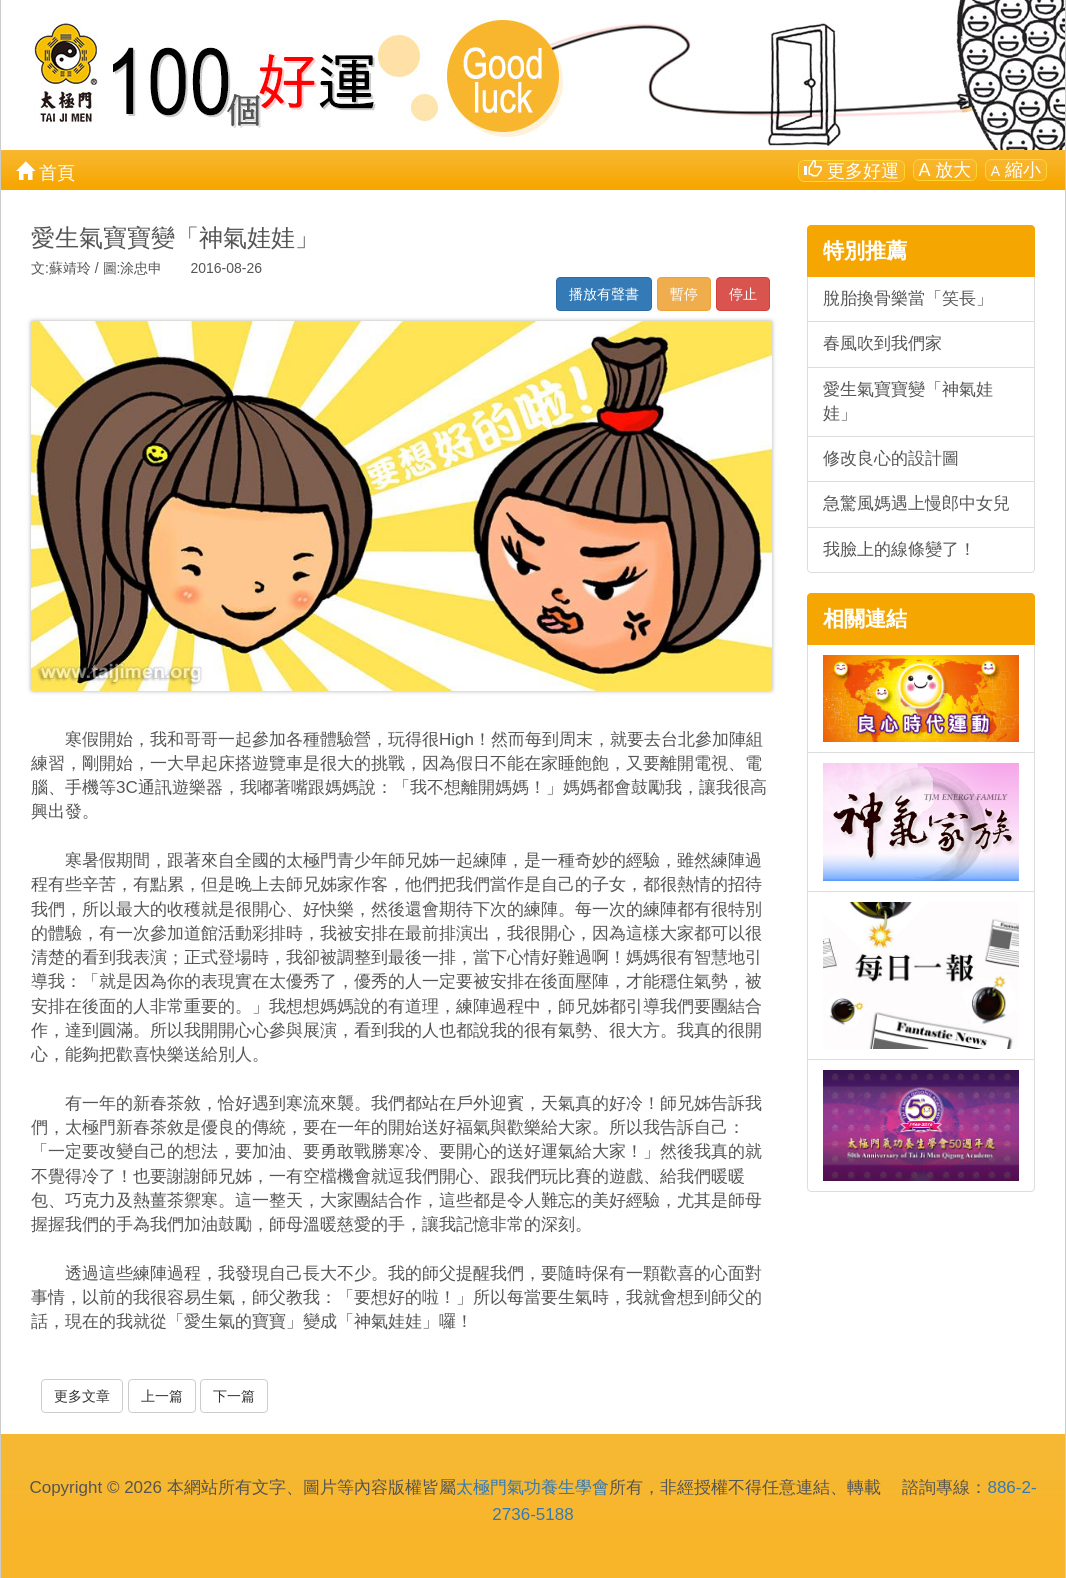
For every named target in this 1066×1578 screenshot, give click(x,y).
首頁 (45, 171)
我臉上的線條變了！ (899, 549)
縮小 (1016, 170)
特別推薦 (865, 250)
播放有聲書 (604, 294)
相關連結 (865, 618)
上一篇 (162, 1396)
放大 (945, 170)
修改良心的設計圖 (891, 458)
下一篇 (234, 1396)
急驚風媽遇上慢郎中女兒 (916, 503)
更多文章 (82, 1396)
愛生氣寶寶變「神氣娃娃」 (908, 401)
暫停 (684, 294)
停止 (743, 294)
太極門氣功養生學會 (532, 1487)
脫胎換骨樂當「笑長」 (908, 298)
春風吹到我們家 (882, 343)
